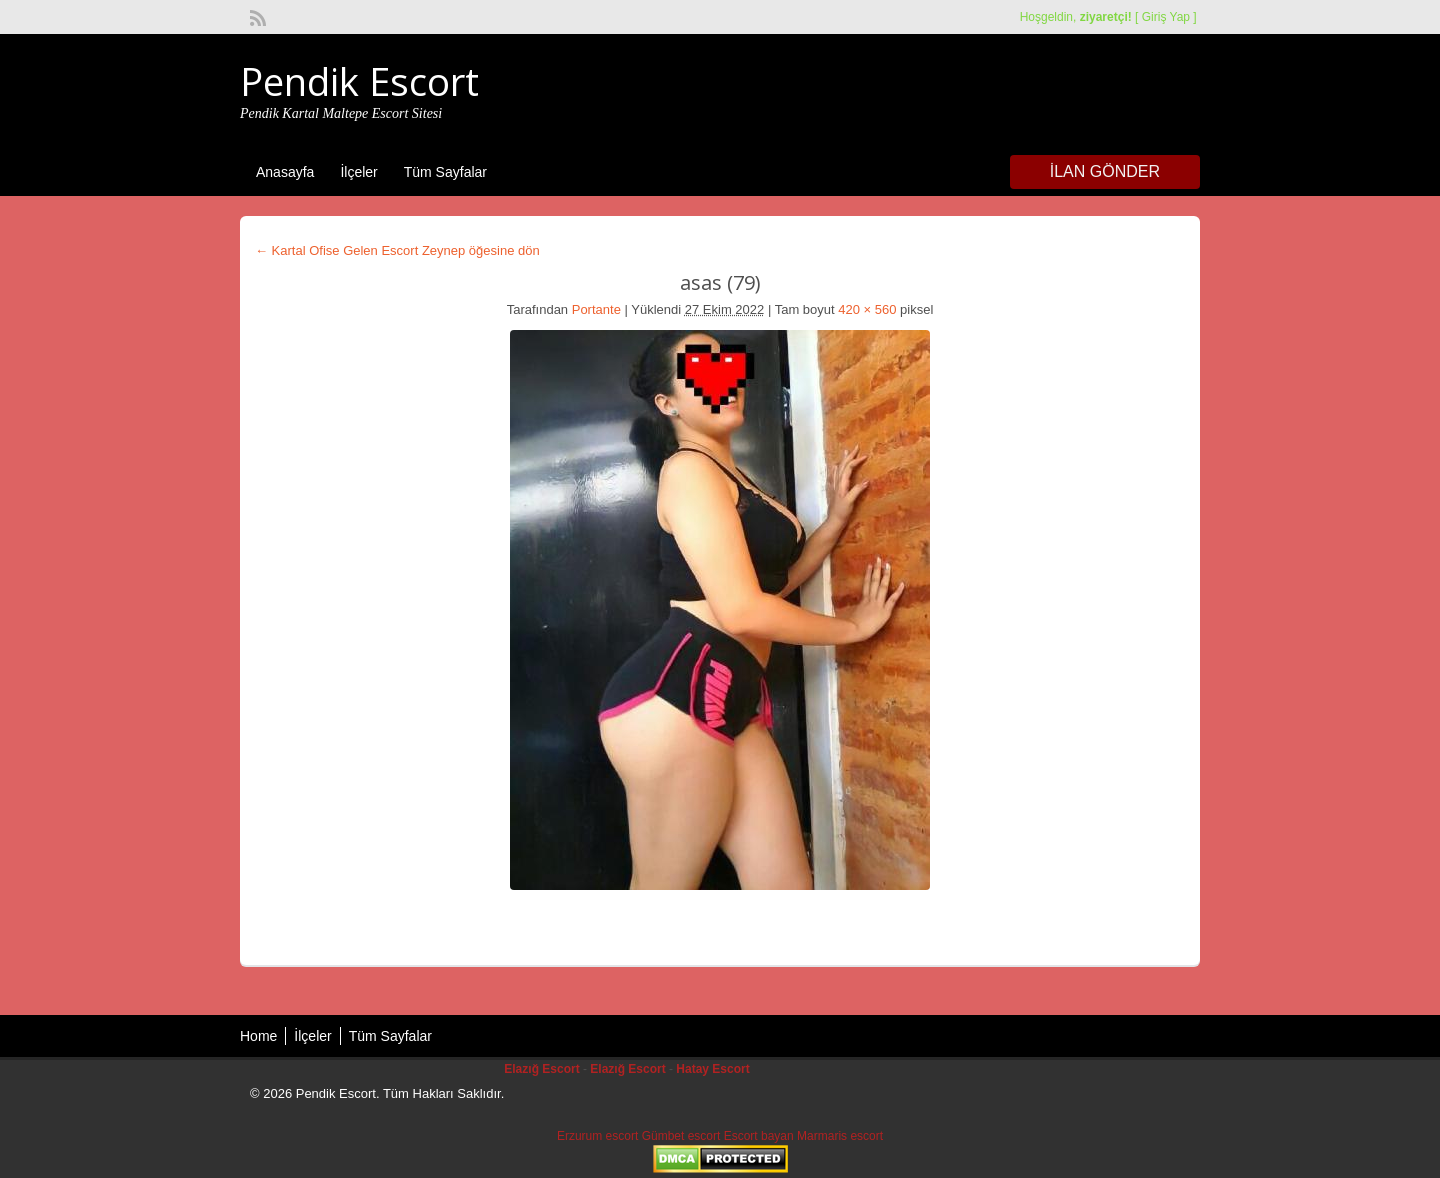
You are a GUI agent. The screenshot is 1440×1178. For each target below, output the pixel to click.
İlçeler (358, 172)
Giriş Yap (1166, 17)
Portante (596, 309)
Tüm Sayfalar (445, 172)
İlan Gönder (1105, 171)
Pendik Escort (359, 81)
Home (258, 1036)
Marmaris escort (840, 1136)
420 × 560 (867, 309)
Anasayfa (285, 172)
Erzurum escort (597, 1136)
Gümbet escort (681, 1136)
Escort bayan (759, 1136)
